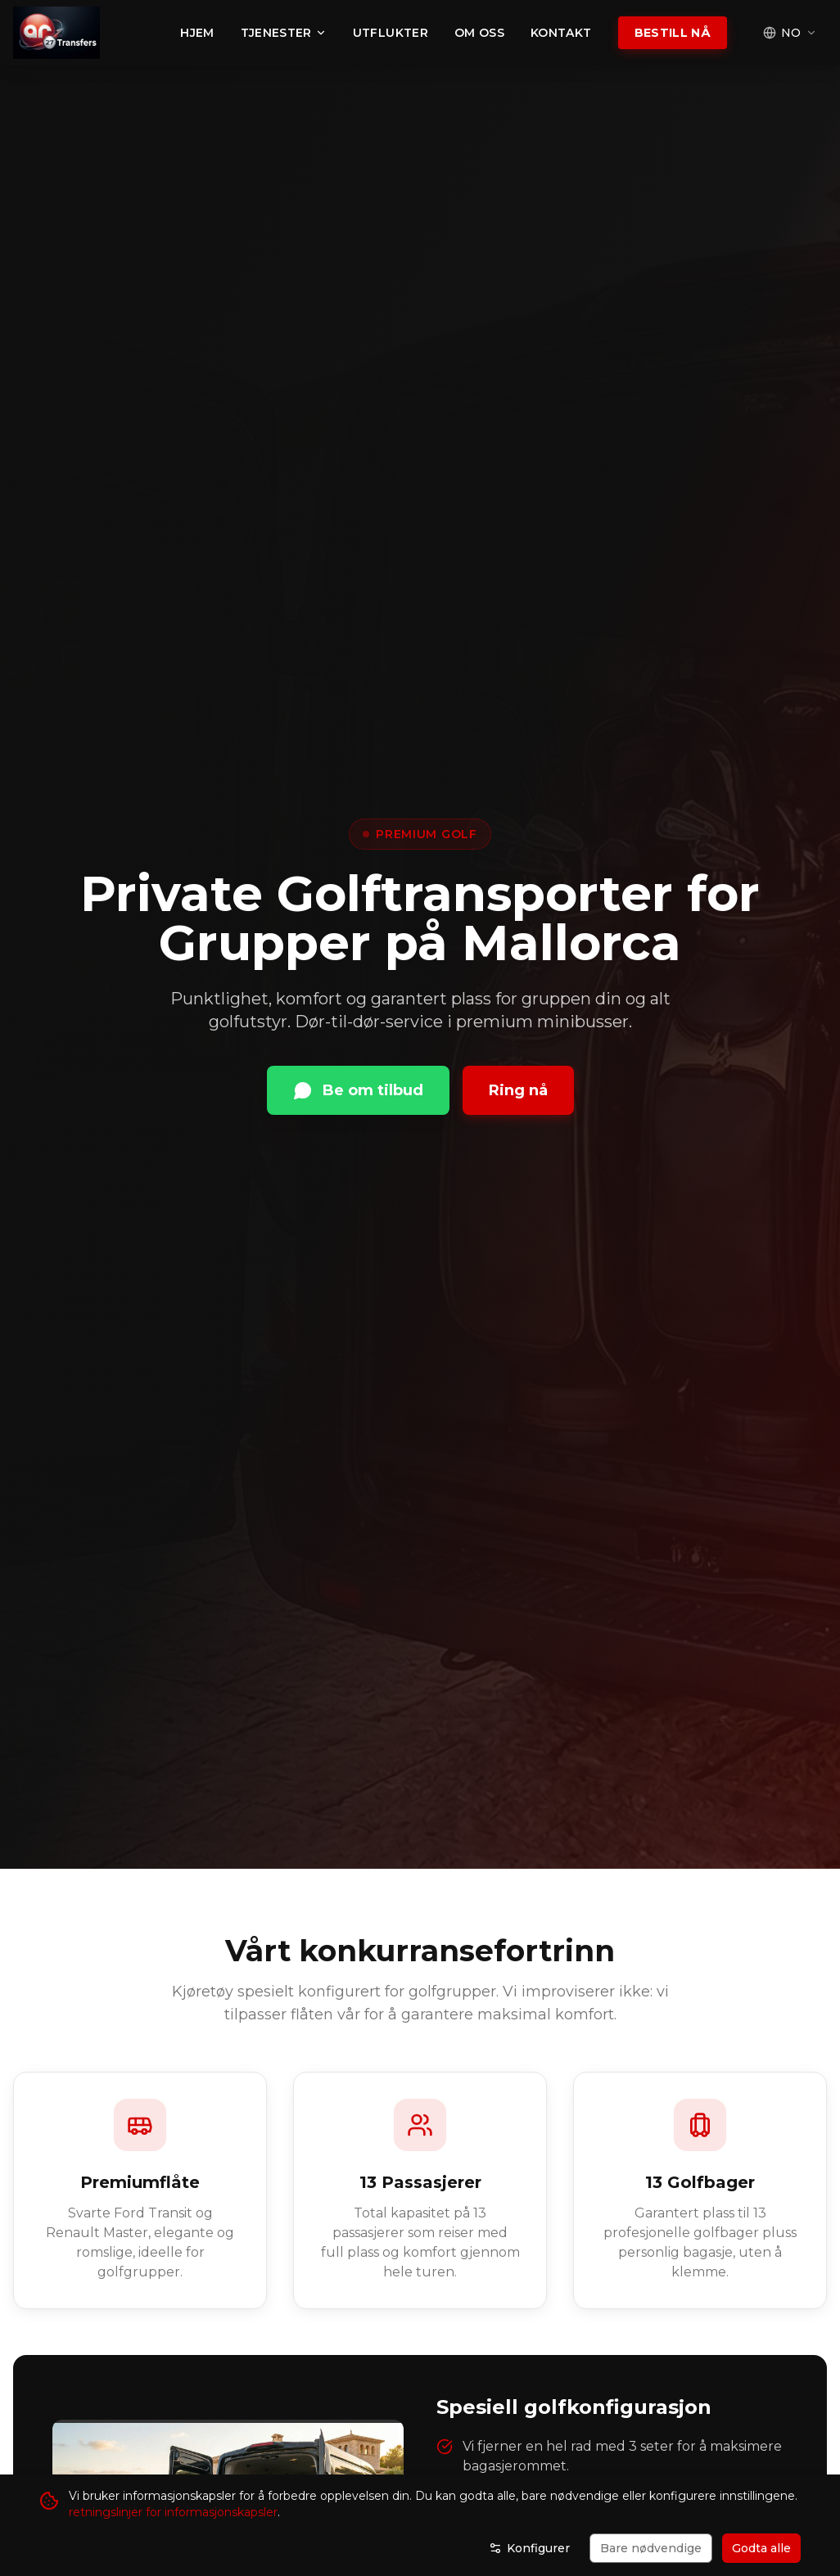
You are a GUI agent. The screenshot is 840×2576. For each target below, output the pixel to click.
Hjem (197, 32)
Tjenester (284, 32)
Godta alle (761, 2548)
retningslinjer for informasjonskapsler (173, 2512)
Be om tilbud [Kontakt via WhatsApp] (358, 1090)
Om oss (479, 32)
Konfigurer (529, 2548)
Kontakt (561, 32)
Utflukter (390, 32)
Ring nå (518, 1090)
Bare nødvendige (651, 2548)
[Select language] (790, 32)
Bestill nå (673, 32)
